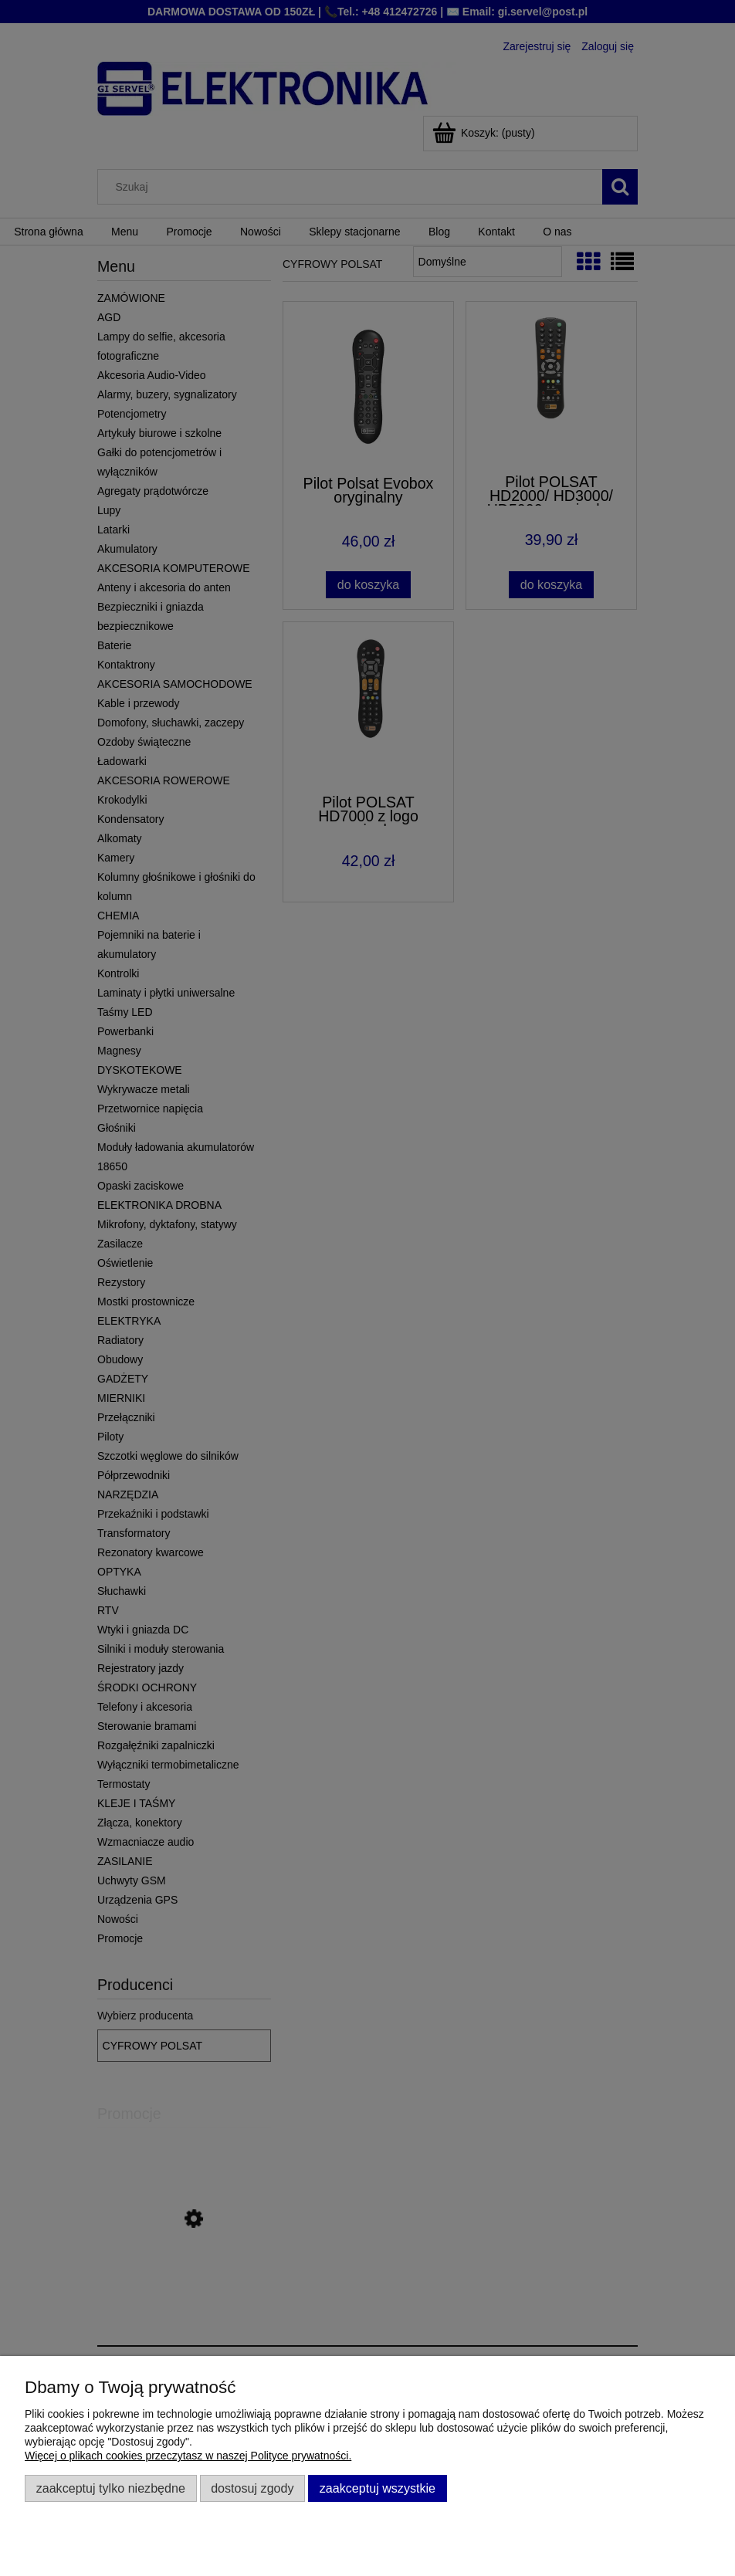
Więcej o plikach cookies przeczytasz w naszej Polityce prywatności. (188, 2455)
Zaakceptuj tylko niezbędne (110, 2488)
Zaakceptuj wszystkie (377, 2488)
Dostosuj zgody (252, 2488)
